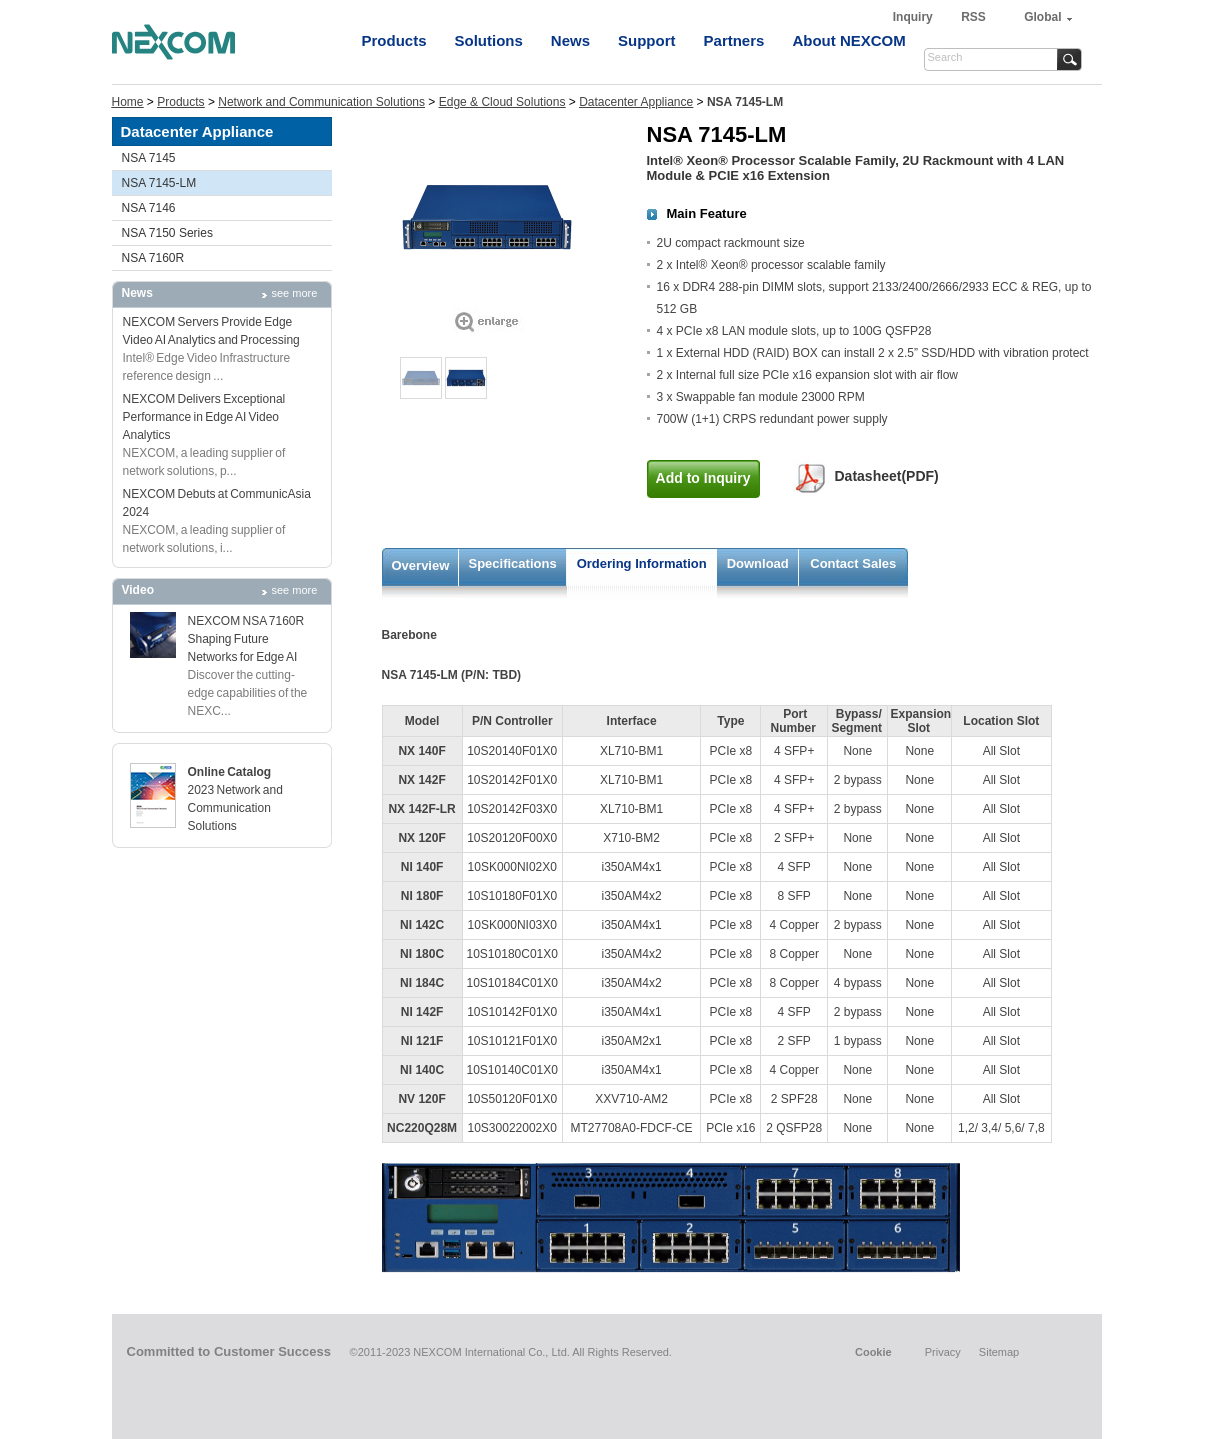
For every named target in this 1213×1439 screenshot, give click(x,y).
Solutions (489, 40)
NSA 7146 (149, 208)
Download (758, 563)
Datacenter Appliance (636, 102)
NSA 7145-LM (159, 183)
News (570, 40)
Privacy (943, 1352)
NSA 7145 (149, 158)
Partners (734, 40)
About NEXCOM (848, 40)
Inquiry (914, 17)
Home (128, 102)
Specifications (513, 563)
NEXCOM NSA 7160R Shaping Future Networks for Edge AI (246, 639)
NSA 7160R (153, 258)
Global (1042, 17)
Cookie (873, 1352)
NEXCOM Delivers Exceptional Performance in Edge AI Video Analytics (204, 417)
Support (647, 40)
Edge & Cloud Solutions (502, 102)
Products (394, 40)
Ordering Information (642, 563)
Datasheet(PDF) (887, 476)
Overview (421, 565)
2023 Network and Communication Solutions (235, 808)
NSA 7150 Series (167, 233)
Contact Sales (853, 563)
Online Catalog (230, 772)
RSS (973, 17)
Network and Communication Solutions (321, 102)
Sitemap (999, 1352)
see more (295, 293)
